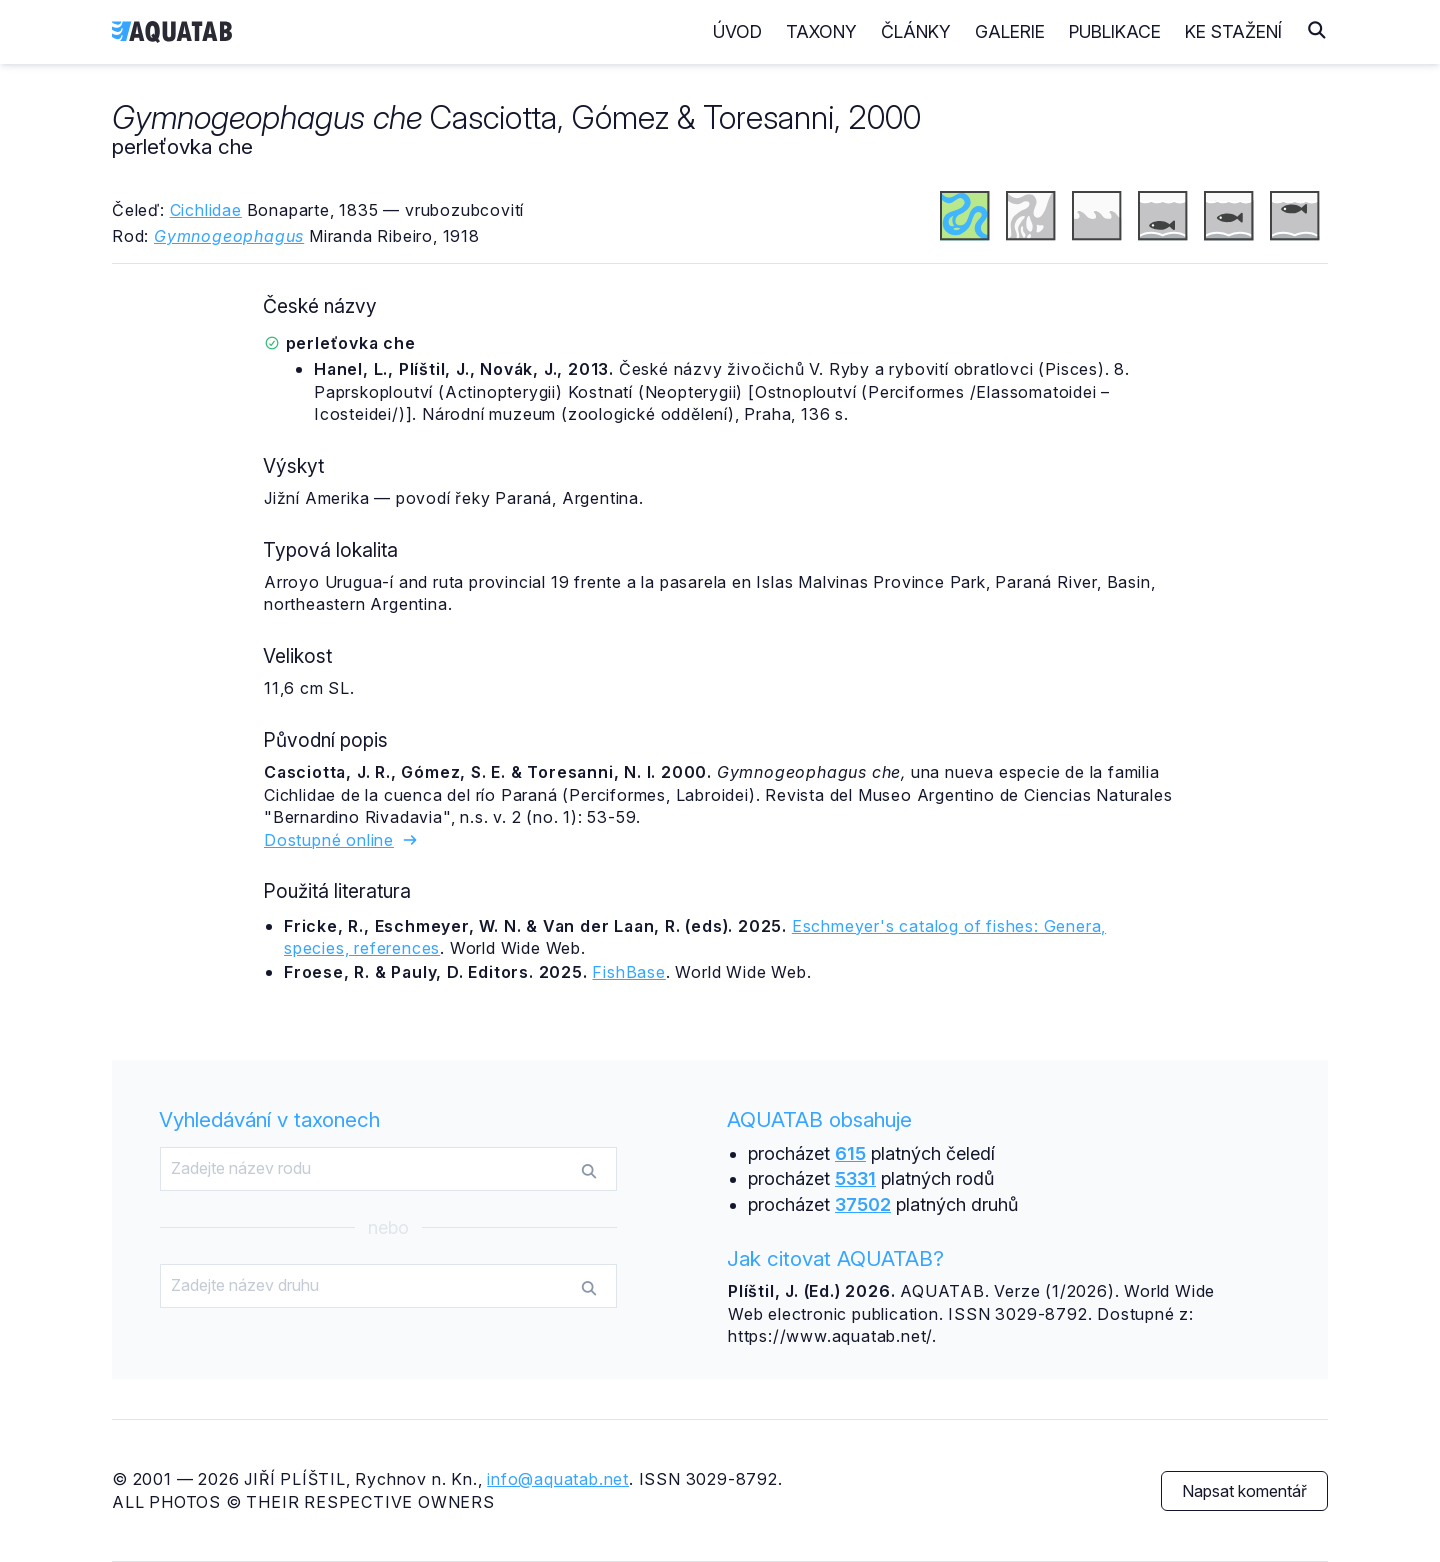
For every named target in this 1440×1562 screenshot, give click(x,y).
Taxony (821, 31)
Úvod (737, 31)
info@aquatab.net (558, 1479)
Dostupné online (341, 840)
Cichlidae (206, 210)
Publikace (1115, 31)
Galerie (1010, 31)
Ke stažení (1233, 31)
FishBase (628, 972)
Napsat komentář (1244, 1491)
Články (916, 31)
